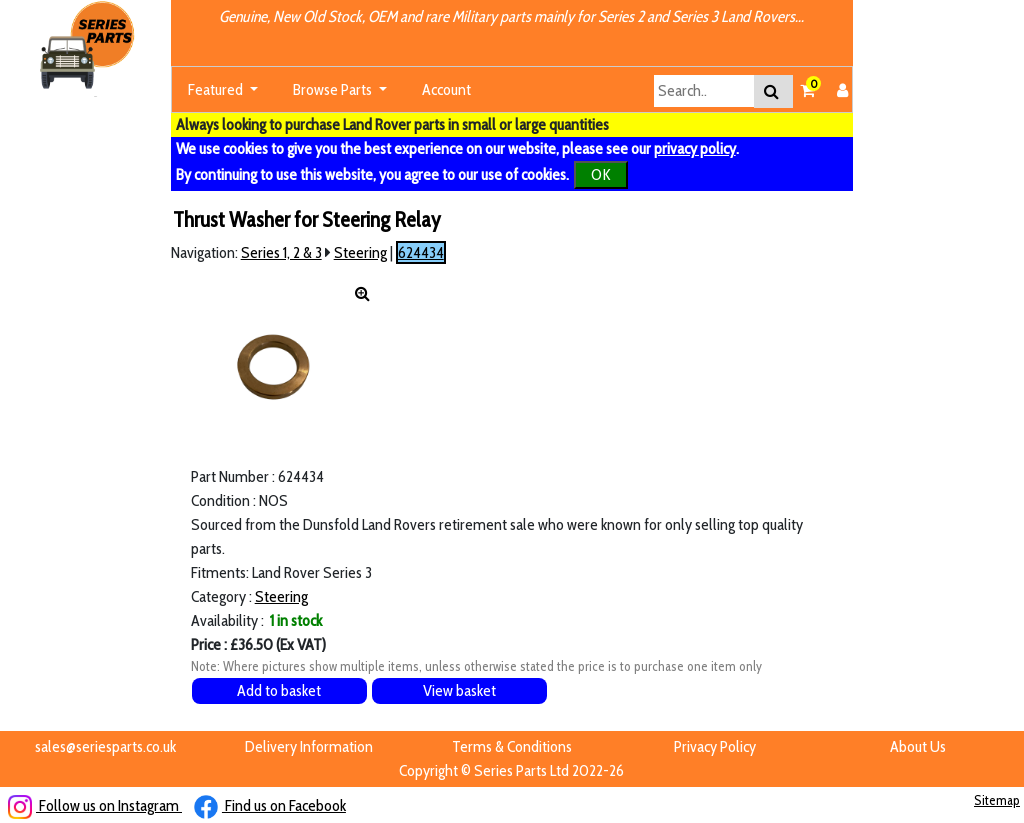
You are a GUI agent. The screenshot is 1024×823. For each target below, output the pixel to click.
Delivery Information (309, 746)
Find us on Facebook (270, 805)
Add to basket (279, 690)
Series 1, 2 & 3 (281, 252)
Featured (217, 89)
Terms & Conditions (512, 746)
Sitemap (997, 800)
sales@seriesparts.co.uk (105, 746)
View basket (459, 690)
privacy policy (695, 148)
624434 (421, 252)
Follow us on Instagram (95, 805)
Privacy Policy (715, 746)
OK (601, 174)
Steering (360, 252)
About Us (918, 746)
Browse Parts (334, 89)
